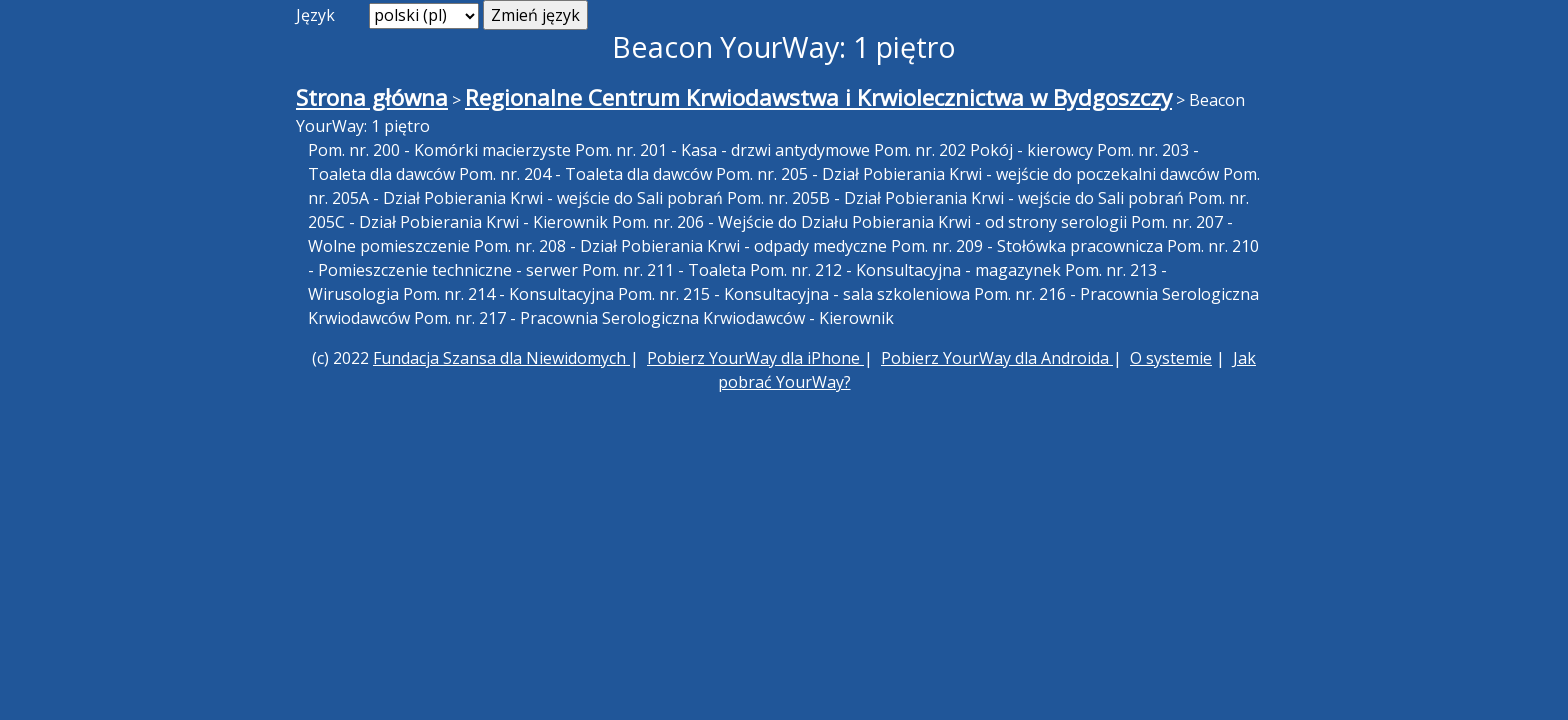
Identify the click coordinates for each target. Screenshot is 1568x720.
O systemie (1171, 358)
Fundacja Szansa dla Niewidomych (501, 358)
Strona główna (372, 97)
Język (315, 15)
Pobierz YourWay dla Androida (997, 358)
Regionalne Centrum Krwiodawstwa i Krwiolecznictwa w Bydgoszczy (818, 97)
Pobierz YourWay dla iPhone (755, 358)
